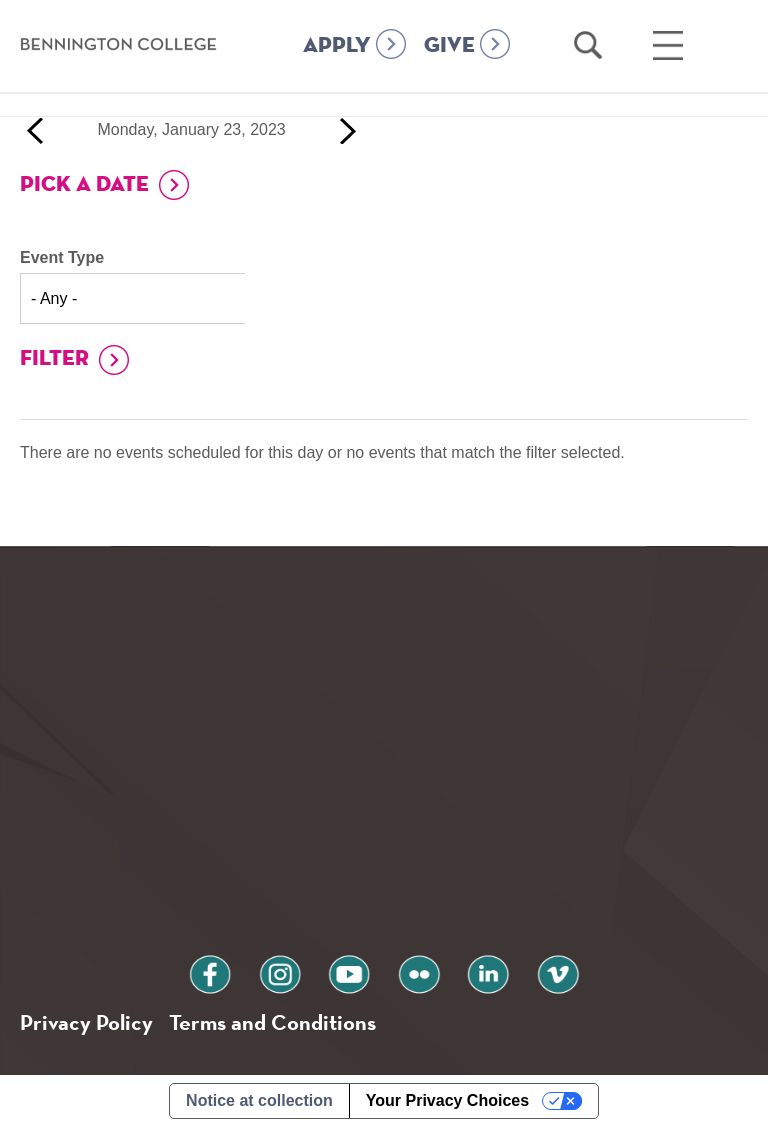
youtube (356, 974)
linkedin (469, 974)
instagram (299, 974)
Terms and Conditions (288, 1026)
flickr (412, 974)
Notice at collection (259, 1106)
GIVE (449, 72)
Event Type (62, 257)
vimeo (525, 974)
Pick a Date (84, 185)
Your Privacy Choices (447, 1106)
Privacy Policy (90, 1026)
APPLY (337, 72)
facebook (243, 974)
